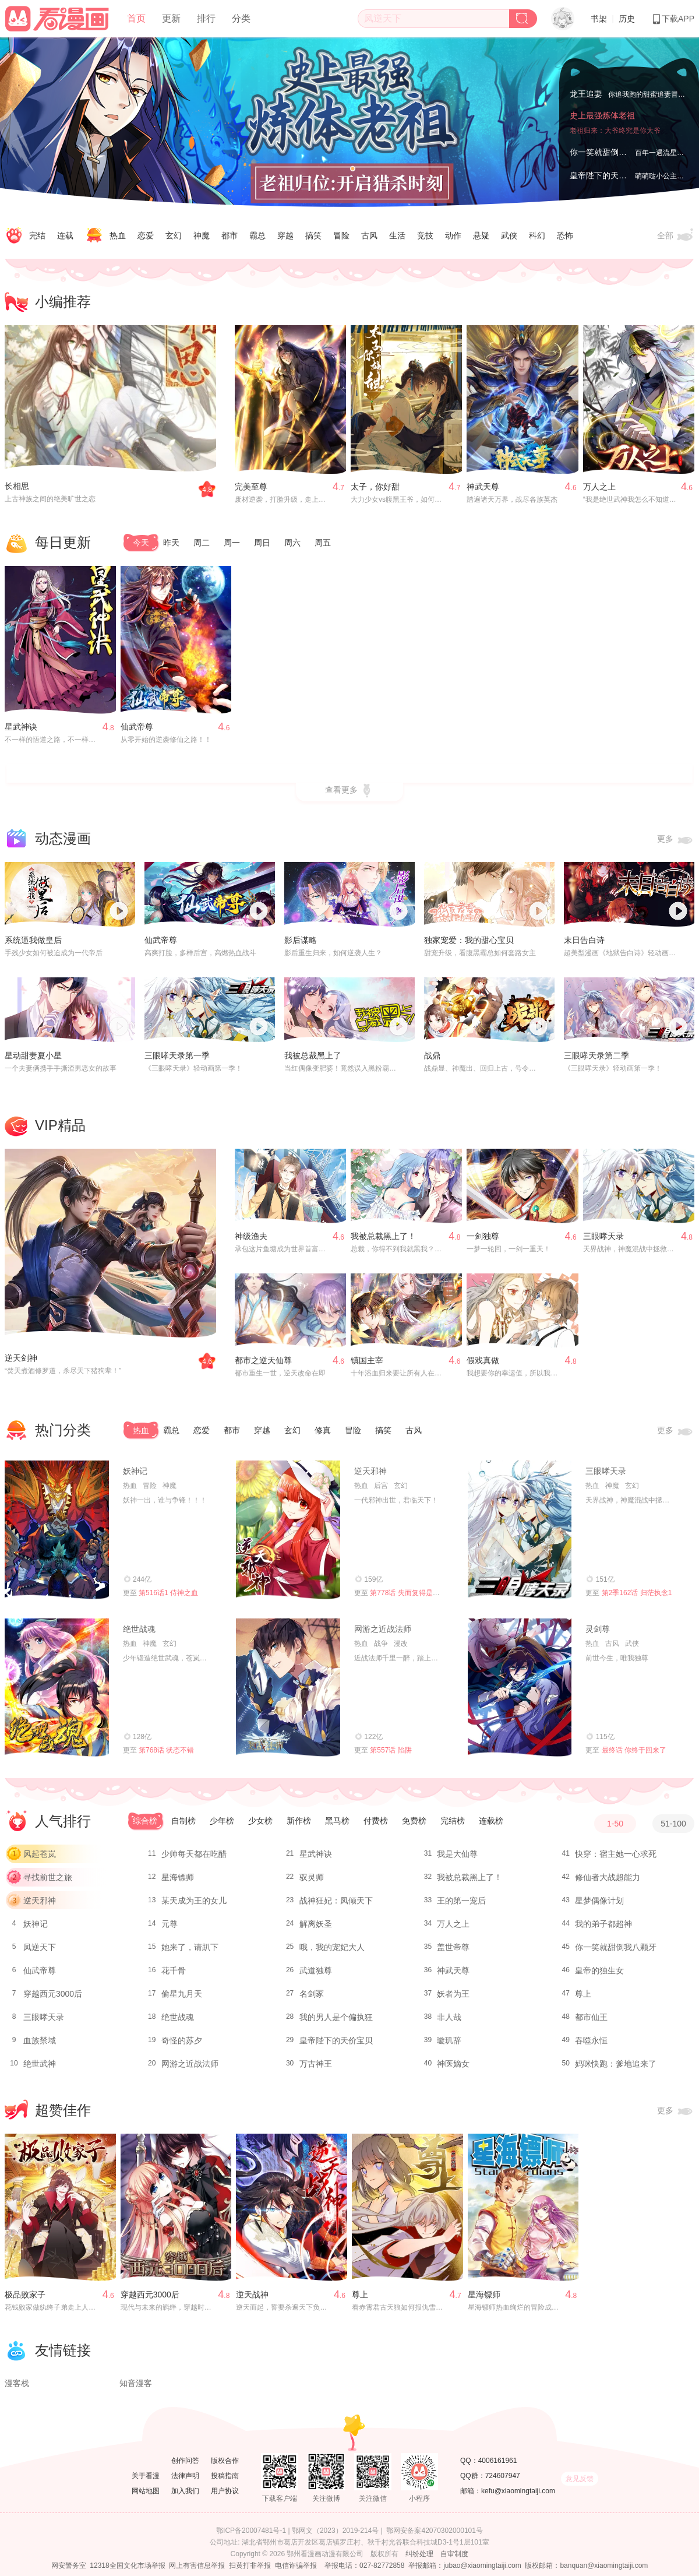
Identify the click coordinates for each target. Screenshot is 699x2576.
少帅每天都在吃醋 (194, 1854)
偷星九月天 (181, 1993)
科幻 (537, 235)
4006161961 (497, 2461)
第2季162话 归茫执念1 (637, 1593)
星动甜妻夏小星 (33, 1055)
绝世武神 (39, 2063)
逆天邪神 (370, 1471)
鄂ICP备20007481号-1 (251, 2530)
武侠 (509, 235)
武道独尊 (315, 1970)
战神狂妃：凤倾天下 (336, 1900)
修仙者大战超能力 (607, 1877)
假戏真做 (483, 1360)
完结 (37, 235)
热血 (118, 235)
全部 (675, 236)
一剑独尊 (483, 1236)
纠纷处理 (419, 2554)
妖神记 (135, 1471)
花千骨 (173, 1970)
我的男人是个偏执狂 (336, 2017)
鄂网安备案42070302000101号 (434, 2530)
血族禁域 (39, 2040)
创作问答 (185, 2461)
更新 (171, 18)
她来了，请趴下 (189, 1947)
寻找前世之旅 (47, 1877)
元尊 (169, 1924)
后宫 (381, 1485)
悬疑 (481, 235)
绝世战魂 (139, 1629)
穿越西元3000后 (52, 1993)
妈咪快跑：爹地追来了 (615, 2063)
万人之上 (599, 486)
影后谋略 (300, 940)
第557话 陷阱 (390, 1750)
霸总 (257, 235)
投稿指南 (225, 2476)
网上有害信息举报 (197, 2565)
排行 (206, 18)
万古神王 (315, 2063)
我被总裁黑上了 (312, 1055)
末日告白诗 (584, 940)
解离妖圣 (315, 1924)
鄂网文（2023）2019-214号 (335, 2530)
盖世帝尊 (453, 1947)
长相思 (17, 486)
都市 (229, 235)
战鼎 (432, 1055)
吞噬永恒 (591, 2040)
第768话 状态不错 (166, 1750)
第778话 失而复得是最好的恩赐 (418, 1593)
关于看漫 (146, 2476)
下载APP (672, 18)
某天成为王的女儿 (194, 1900)
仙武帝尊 (137, 726)
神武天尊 (483, 486)
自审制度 (454, 2554)
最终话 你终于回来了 (634, 1750)
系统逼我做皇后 (33, 940)
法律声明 (185, 2476)
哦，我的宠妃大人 (332, 1947)
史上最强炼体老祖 (602, 128)
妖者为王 (453, 1993)
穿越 (285, 235)
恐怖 (565, 235)
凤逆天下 (39, 1947)
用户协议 (225, 2491)
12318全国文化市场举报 (127, 2565)
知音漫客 (135, 2383)
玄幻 (173, 235)
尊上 (583, 1993)
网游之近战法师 (382, 1629)
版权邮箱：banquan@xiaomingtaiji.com (586, 2565)
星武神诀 (21, 726)
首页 (136, 18)
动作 (453, 235)
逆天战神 (252, 2294)
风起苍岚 (39, 1854)
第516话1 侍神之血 (168, 1593)
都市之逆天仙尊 (263, 1360)
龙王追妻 (586, 92)
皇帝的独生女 (599, 1970)
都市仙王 (591, 2017)
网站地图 (146, 2491)
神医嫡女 (453, 2063)
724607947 (502, 2476)
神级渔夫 (251, 1236)
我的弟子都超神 (603, 1924)
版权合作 (225, 2461)
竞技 (425, 235)
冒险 (341, 235)
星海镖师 (177, 1877)
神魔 (201, 235)
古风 (369, 235)
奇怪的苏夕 (181, 2040)
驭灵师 (311, 1877)
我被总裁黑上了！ (383, 1236)
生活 (397, 235)
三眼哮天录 (603, 1236)
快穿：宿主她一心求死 (615, 1854)
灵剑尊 (597, 1629)
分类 (241, 18)
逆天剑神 (21, 1358)
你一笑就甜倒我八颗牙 (610, 152)
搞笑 (313, 235)
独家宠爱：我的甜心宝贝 (469, 940)
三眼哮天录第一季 (177, 1055)
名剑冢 (311, 1993)
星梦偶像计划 (599, 1900)
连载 (65, 235)
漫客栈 (17, 2383)
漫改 (401, 1643)
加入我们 (185, 2491)
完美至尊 (251, 486)
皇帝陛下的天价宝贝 (606, 175)
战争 (381, 1643)
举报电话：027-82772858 (364, 2565)
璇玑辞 (449, 2040)
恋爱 (145, 235)
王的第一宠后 (461, 1900)
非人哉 (449, 2017)
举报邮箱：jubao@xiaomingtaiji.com (464, 2565)
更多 (675, 840)
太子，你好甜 (375, 486)
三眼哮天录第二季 (596, 1055)
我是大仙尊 (457, 1854)
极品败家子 (25, 2294)
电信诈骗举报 (296, 2565)
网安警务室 (68, 2565)
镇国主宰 (367, 1360)
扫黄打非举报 (250, 2565)
